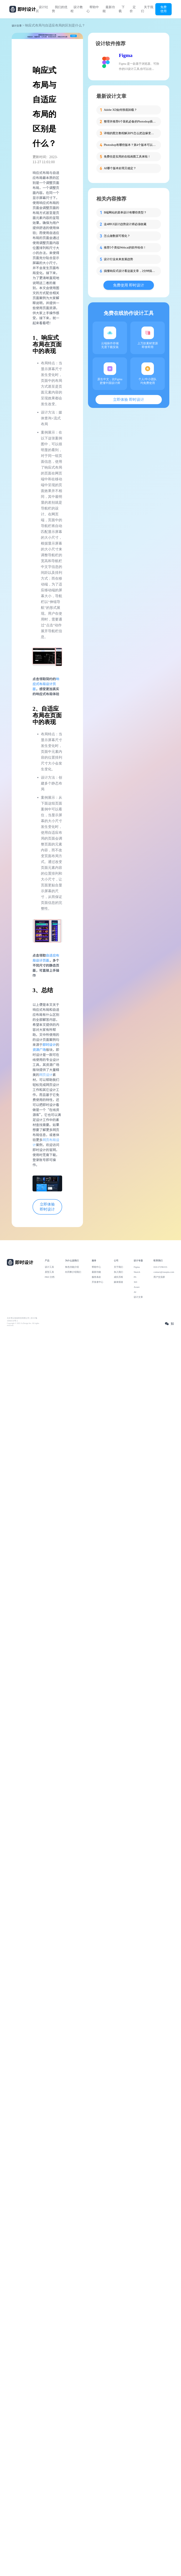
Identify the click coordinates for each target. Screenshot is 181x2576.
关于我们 (147, 9)
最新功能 (109, 9)
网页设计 (46, 1074)
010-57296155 (160, 1267)
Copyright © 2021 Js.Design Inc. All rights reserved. (23, 1324)
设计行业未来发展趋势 (118, 259)
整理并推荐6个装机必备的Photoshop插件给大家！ (130, 121)
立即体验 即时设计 (47, 1206)
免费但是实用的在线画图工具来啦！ (127, 156)
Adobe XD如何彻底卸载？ (120, 109)
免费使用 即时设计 (128, 285)
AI (135, 1292)
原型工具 (49, 1272)
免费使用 (163, 9)
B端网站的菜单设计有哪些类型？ (125, 212)
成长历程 (118, 1277)
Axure (137, 1287)
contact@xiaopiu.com (163, 1272)
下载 (122, 9)
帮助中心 (93, 9)
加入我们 (118, 1272)
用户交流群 (159, 1277)
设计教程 (76, 9)
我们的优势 (59, 9)
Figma (125, 55)
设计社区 (42, 9)
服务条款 (96, 1277)
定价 (133, 9)
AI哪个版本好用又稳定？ (120, 168)
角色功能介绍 (72, 1267)
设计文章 (17, 25)
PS (135, 1277)
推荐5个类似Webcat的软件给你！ (125, 247)
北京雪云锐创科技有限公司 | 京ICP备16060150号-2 (22, 1319)
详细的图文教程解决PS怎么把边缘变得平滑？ (130, 133)
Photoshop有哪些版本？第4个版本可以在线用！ (130, 144)
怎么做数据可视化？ (117, 235)
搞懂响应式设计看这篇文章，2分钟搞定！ (130, 270)
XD (135, 1282)
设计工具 (49, 1267)
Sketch (137, 1272)
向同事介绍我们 (73, 1272)
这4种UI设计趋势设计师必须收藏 (125, 224)
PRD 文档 (50, 1277)
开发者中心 (97, 1282)
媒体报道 (118, 1282)
